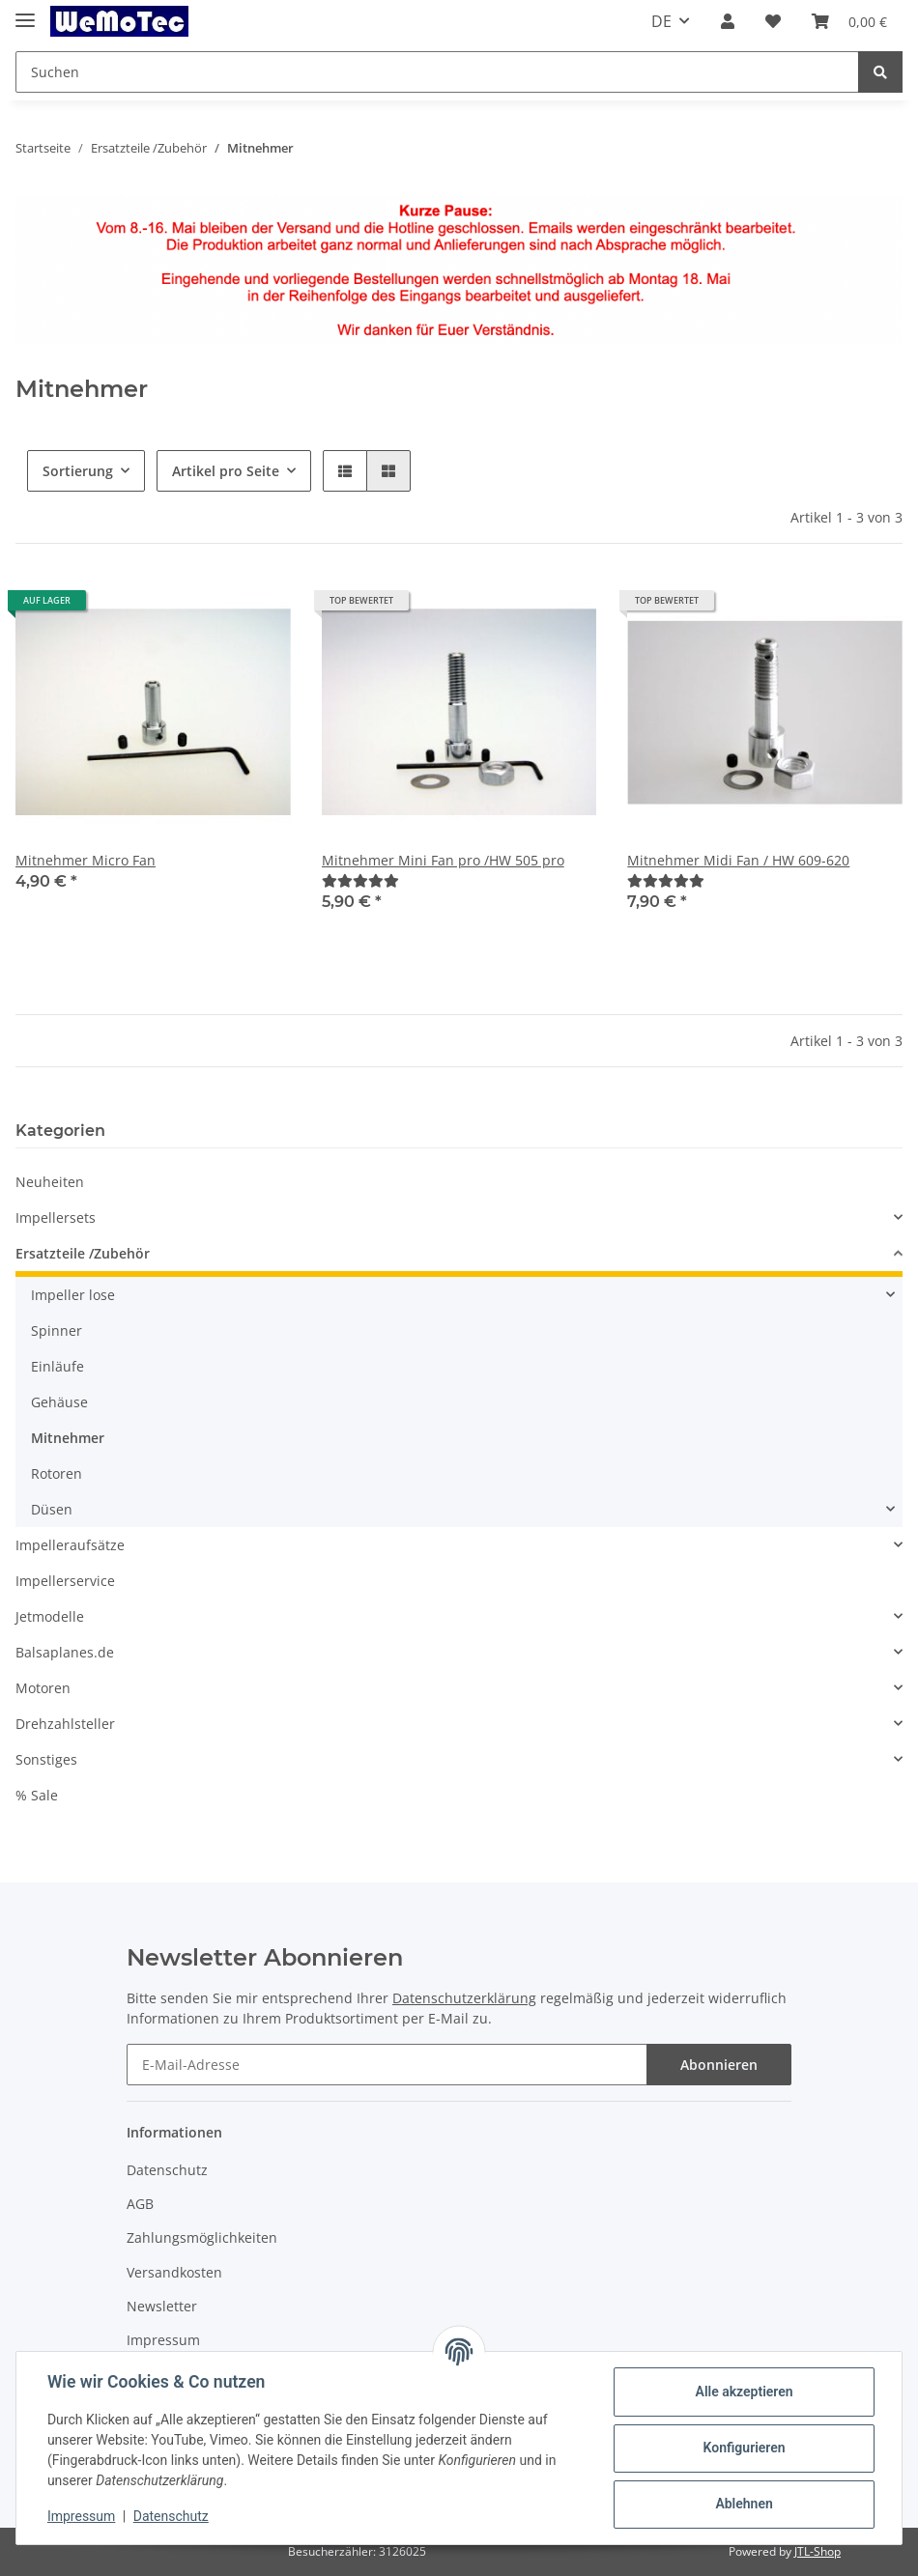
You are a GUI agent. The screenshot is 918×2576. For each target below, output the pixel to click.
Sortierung (78, 471)
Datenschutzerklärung (464, 1998)
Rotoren (56, 1473)
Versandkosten (174, 2272)
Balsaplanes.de (64, 1652)
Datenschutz (167, 2170)
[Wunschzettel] (773, 21)
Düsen (51, 1509)
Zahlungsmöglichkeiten (202, 2237)
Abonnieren (719, 2064)
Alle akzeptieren (743, 2391)
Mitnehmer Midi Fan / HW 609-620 (738, 860)
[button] (727, 21)
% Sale (36, 1795)
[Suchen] (437, 72)
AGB (140, 2203)
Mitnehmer (67, 1438)
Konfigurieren (744, 2447)
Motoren (43, 1688)
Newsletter (162, 2306)
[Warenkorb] (849, 21)
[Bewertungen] (360, 880)
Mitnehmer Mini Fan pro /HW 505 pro (443, 860)
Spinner (56, 1330)
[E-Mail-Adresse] (387, 2064)
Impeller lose (73, 1295)
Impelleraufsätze (70, 1545)
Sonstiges (46, 1759)
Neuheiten (49, 1182)
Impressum (163, 2340)
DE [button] (661, 21)
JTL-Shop (817, 2551)
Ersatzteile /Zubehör (82, 1253)
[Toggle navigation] (25, 12)
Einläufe (57, 1366)
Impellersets (55, 1217)
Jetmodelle (49, 1616)
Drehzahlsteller (65, 1723)
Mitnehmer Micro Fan (85, 860)
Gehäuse (59, 1402)
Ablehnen (743, 2503)
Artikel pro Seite (225, 471)
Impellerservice (65, 1580)
